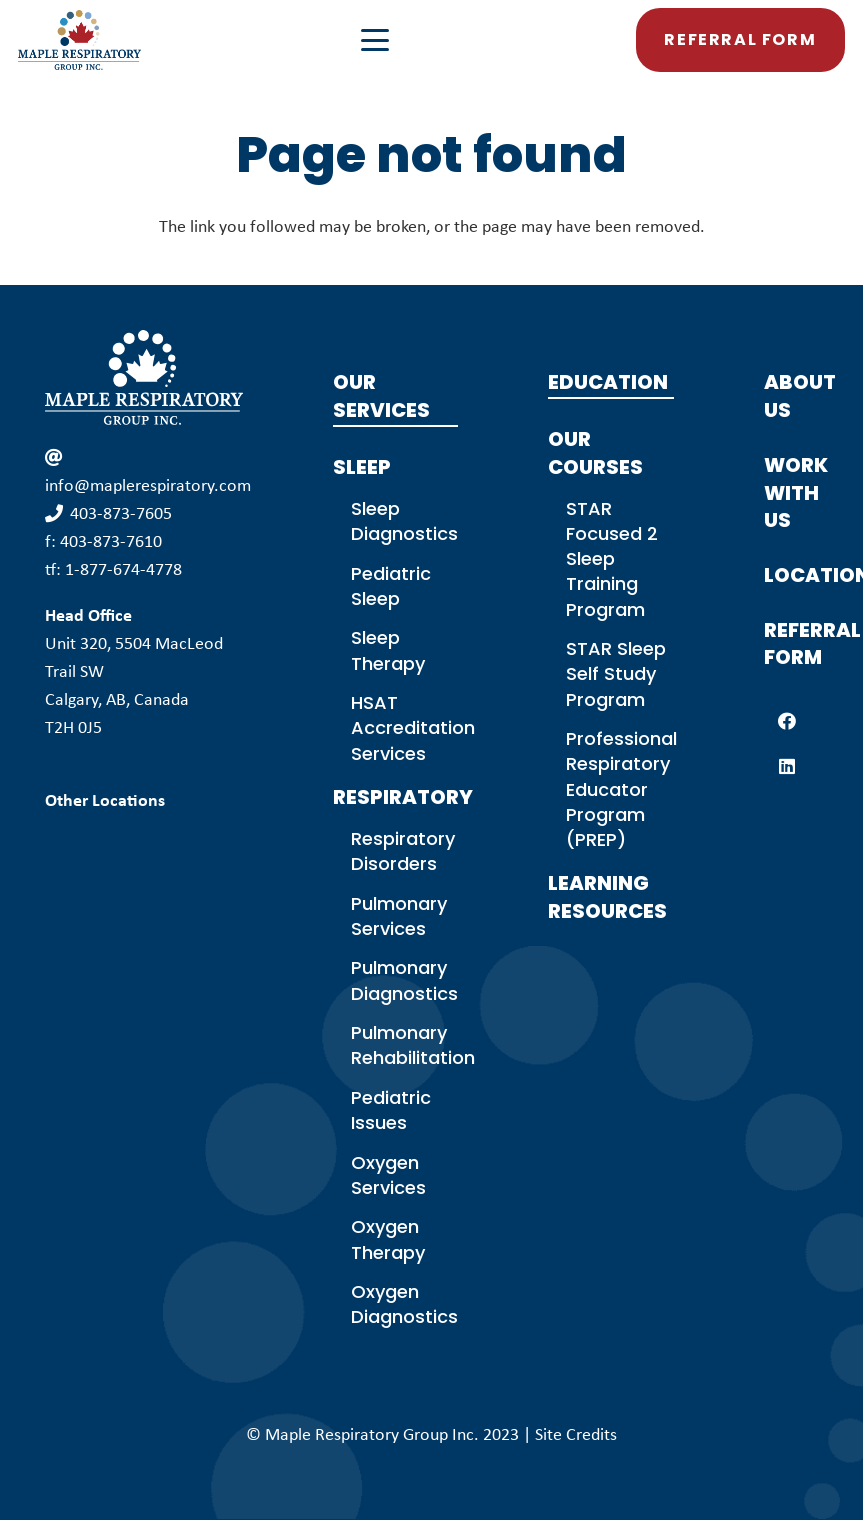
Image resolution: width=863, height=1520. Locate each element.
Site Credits (576, 1434)
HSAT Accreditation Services (413, 727)
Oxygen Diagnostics (404, 1304)
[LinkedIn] (786, 766)
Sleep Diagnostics (404, 521)
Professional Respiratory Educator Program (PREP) (621, 789)
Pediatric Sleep (391, 586)
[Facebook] (786, 721)
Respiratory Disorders (403, 851)
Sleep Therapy (388, 650)
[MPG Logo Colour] (80, 40)
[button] (479, 40)
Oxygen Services (388, 1175)
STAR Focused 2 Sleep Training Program (612, 559)
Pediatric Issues (391, 1110)
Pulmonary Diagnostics (404, 980)
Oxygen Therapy (388, 1239)
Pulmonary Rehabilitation (413, 1045)
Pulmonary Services (399, 916)
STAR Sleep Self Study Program (616, 673)
